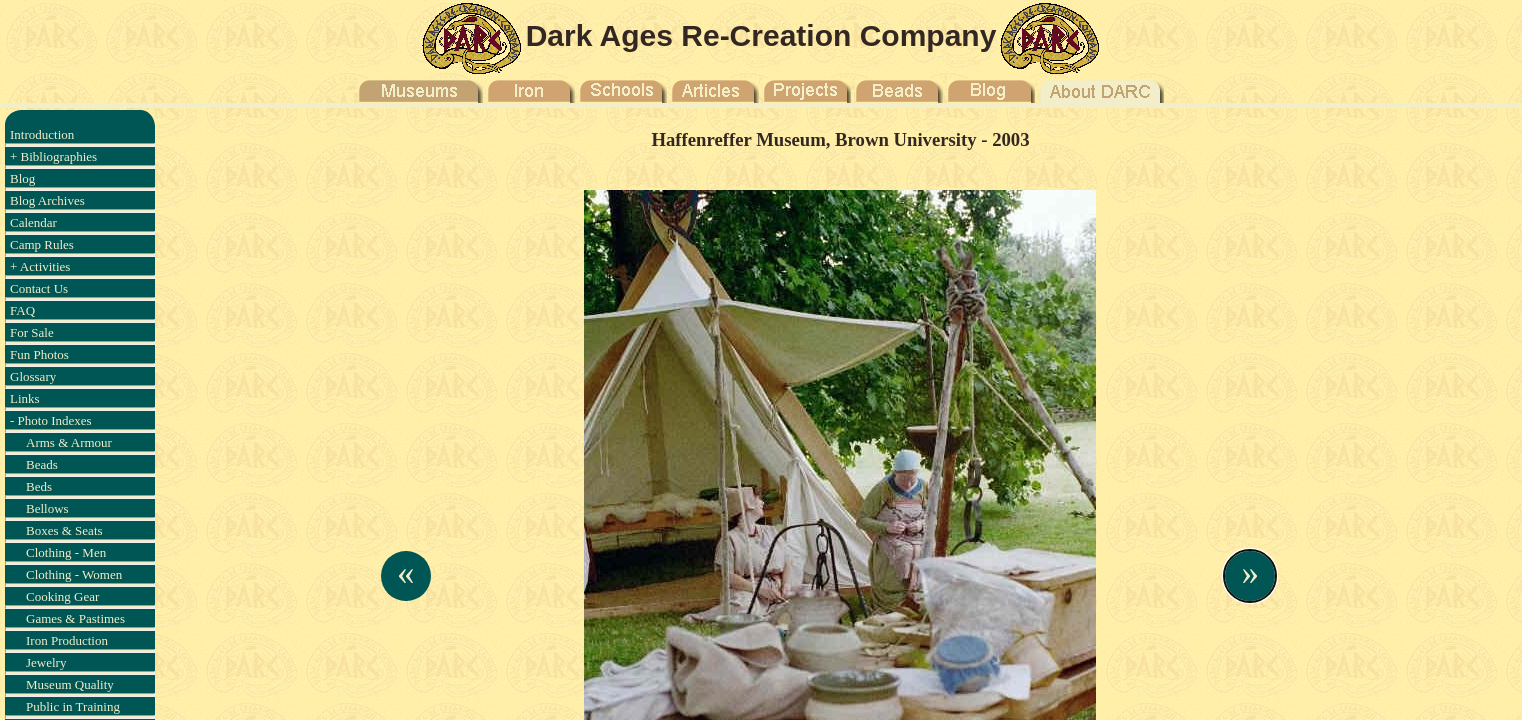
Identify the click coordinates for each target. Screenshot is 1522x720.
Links (25, 398)
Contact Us (39, 288)
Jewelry (46, 662)
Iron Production (67, 640)
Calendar (33, 222)
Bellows (47, 508)
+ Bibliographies (53, 156)
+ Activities (40, 266)
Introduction (42, 134)
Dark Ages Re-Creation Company (761, 35)
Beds (39, 486)
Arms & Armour (69, 442)
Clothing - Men (66, 552)
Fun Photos (39, 354)
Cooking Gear (62, 596)
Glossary (33, 376)
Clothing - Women (74, 574)
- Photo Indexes (51, 420)
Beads (42, 464)
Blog (22, 178)
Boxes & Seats (64, 530)
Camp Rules (42, 244)
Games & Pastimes (75, 618)
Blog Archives (47, 200)
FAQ (22, 310)
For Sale (32, 332)
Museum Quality (70, 684)
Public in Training (73, 706)
